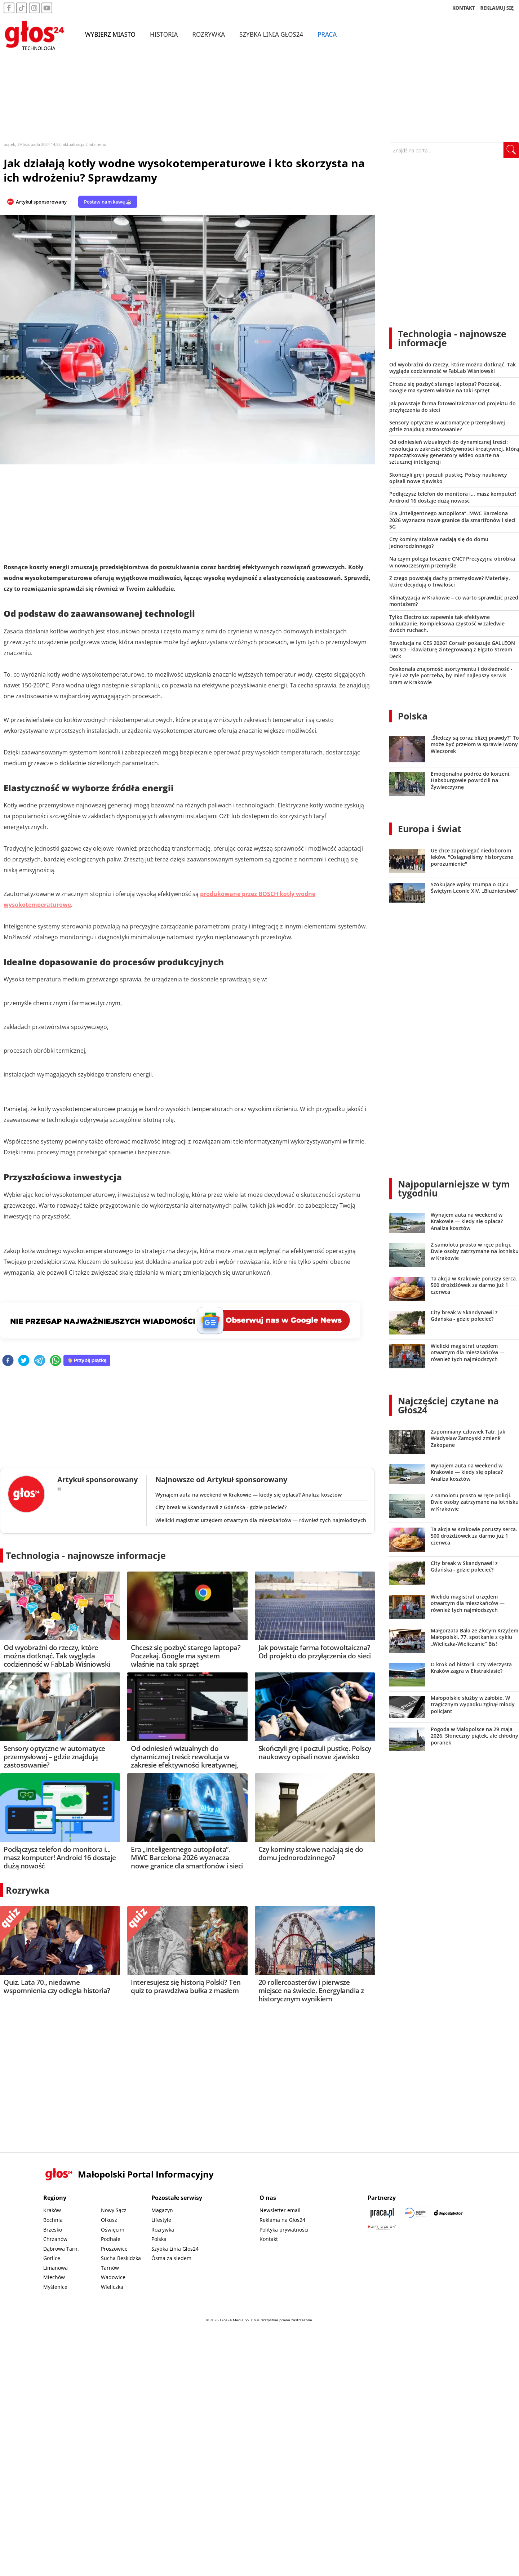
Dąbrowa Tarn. (61, 2248)
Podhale (110, 2239)
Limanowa (55, 2267)
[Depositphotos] (448, 2212)
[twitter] (24, 1361)
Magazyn (162, 2210)
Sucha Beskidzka (121, 2258)
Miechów (54, 2277)
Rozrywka (208, 35)
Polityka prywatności (284, 2229)
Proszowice (114, 2248)
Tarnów (110, 2267)
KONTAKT (463, 8)
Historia (164, 35)
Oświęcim (112, 2229)
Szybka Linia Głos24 (271, 35)
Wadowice (113, 2277)
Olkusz (109, 2219)
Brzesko (52, 2229)
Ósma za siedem (171, 2258)
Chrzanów (55, 2239)
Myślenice (55, 2286)
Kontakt (269, 2239)
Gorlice (51, 2258)
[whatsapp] (55, 1361)
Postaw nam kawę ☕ (108, 202)
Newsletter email (280, 2210)
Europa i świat (429, 829)
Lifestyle (161, 2219)
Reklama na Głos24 (282, 2219)
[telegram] (39, 1361)
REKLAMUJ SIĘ (497, 8)
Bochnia (53, 2219)
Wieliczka (112, 2286)
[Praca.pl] (382, 2212)
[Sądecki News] (415, 2212)
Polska (412, 716)
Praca (327, 35)
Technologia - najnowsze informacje (86, 1555)
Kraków (52, 2210)
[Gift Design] (382, 2227)
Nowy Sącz (114, 2210)
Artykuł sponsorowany (41, 202)
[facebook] (8, 1361)
